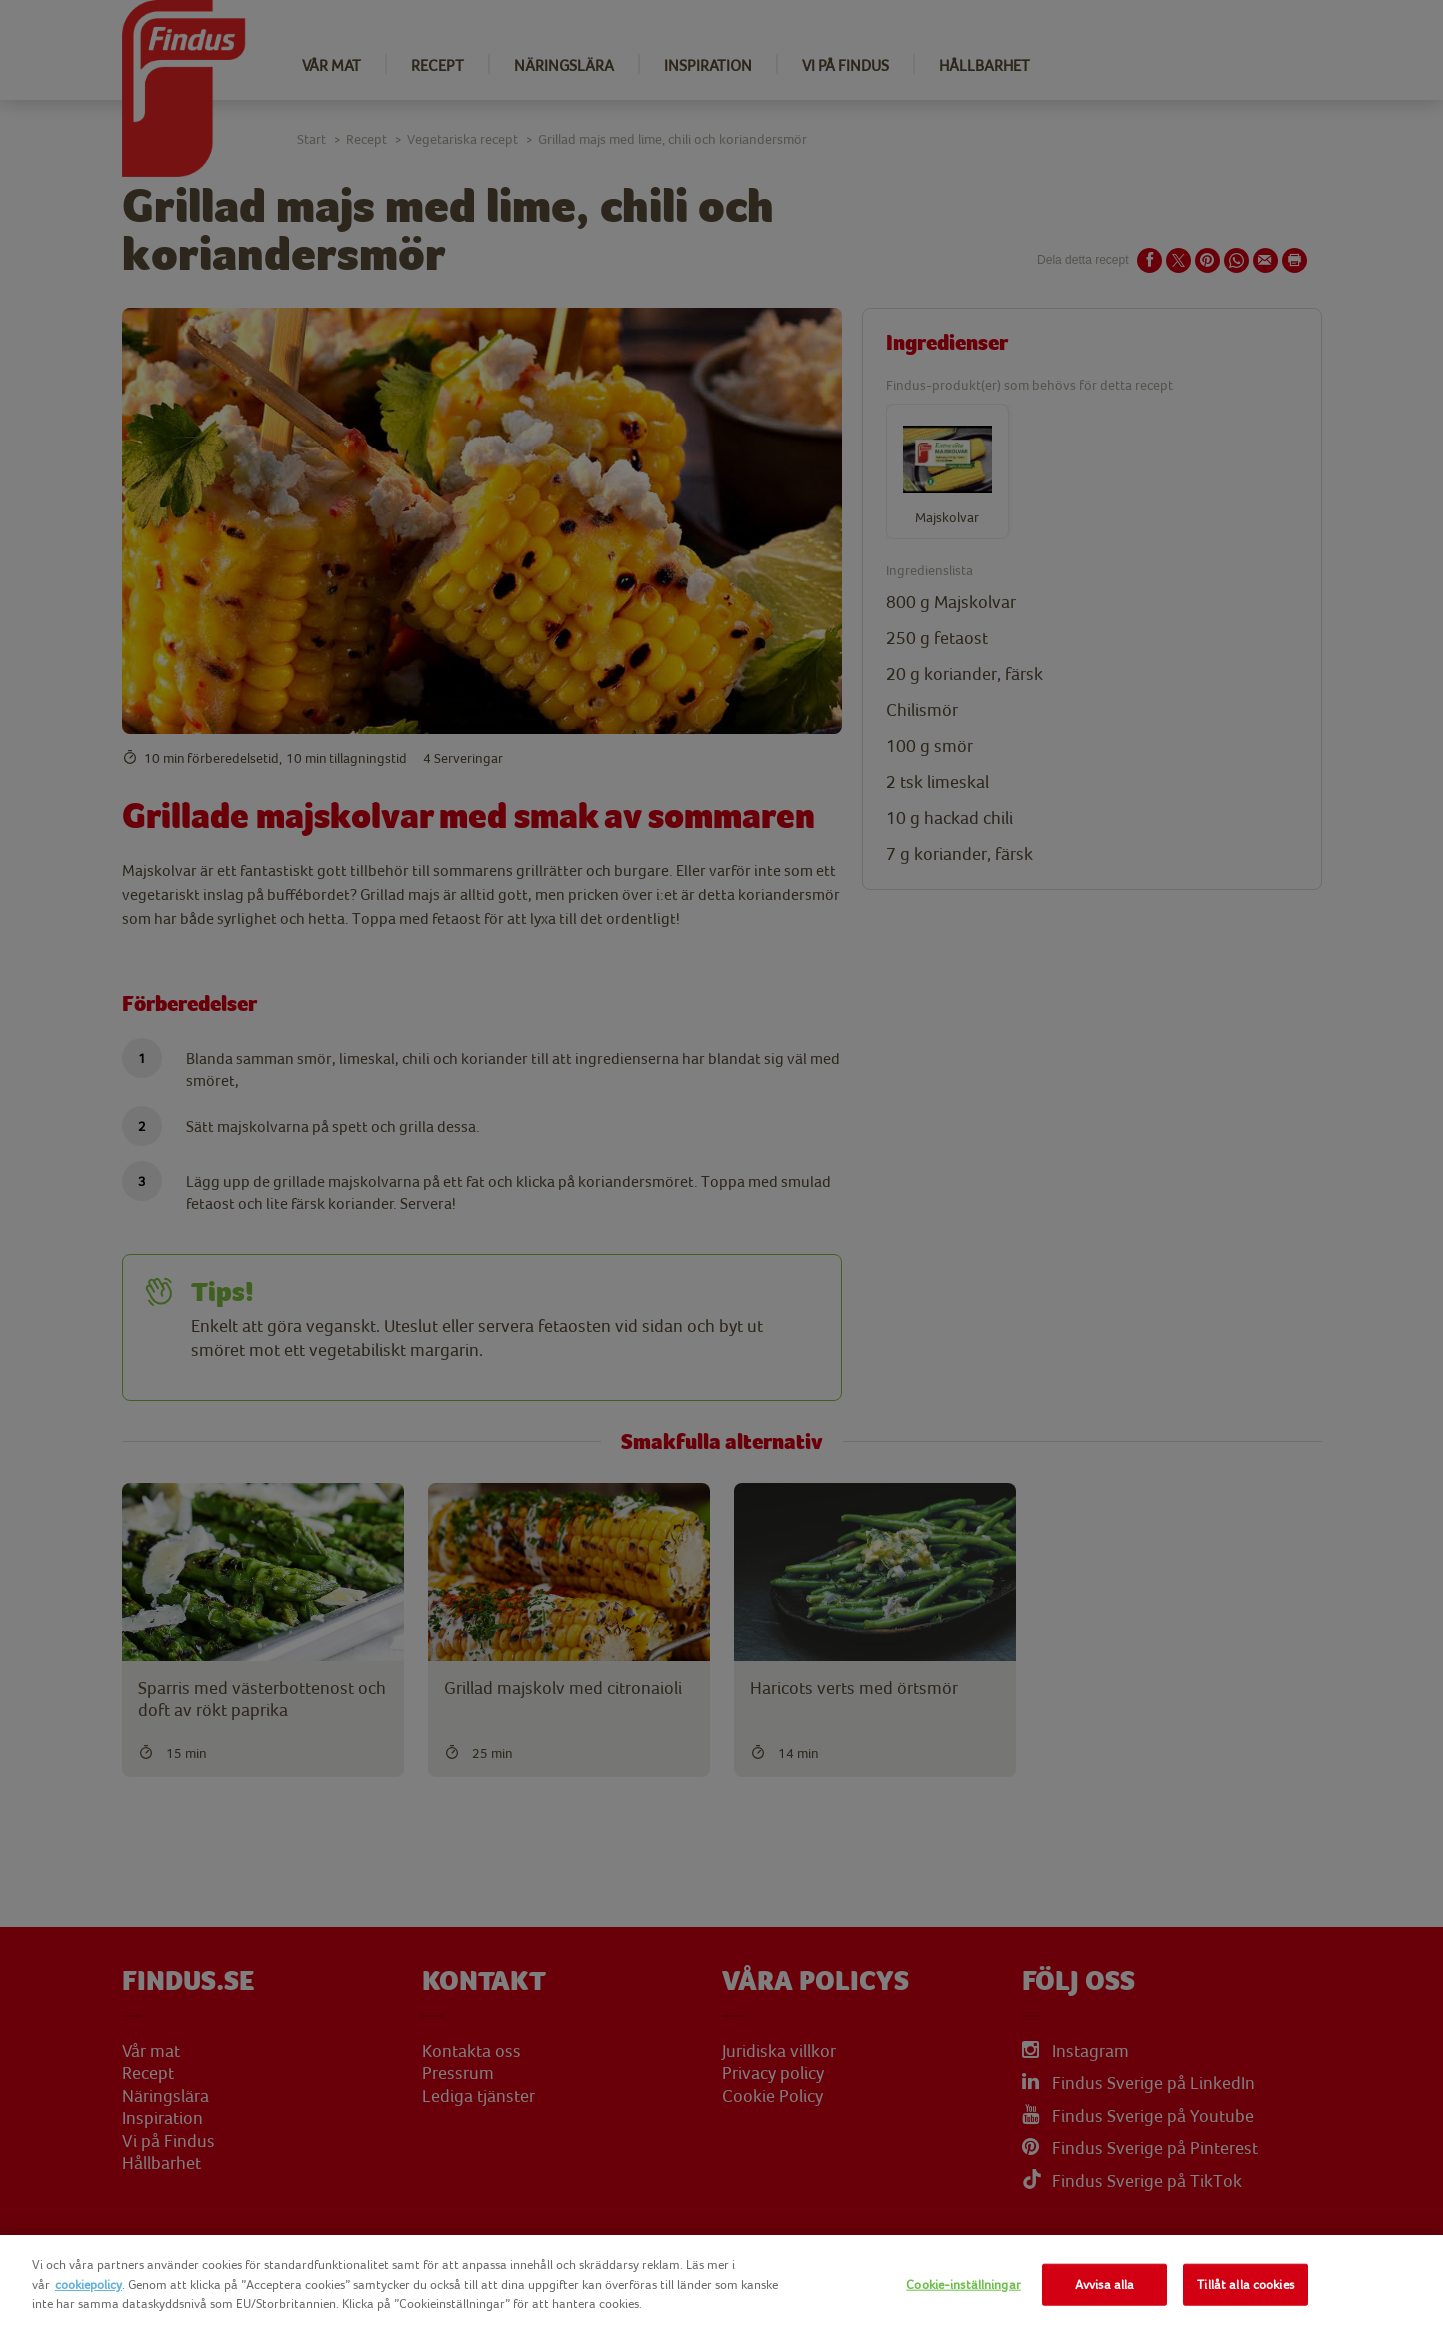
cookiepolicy (88, 2284)
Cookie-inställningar (963, 2284)
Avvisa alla (1104, 2284)
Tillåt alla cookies (1245, 2284)
